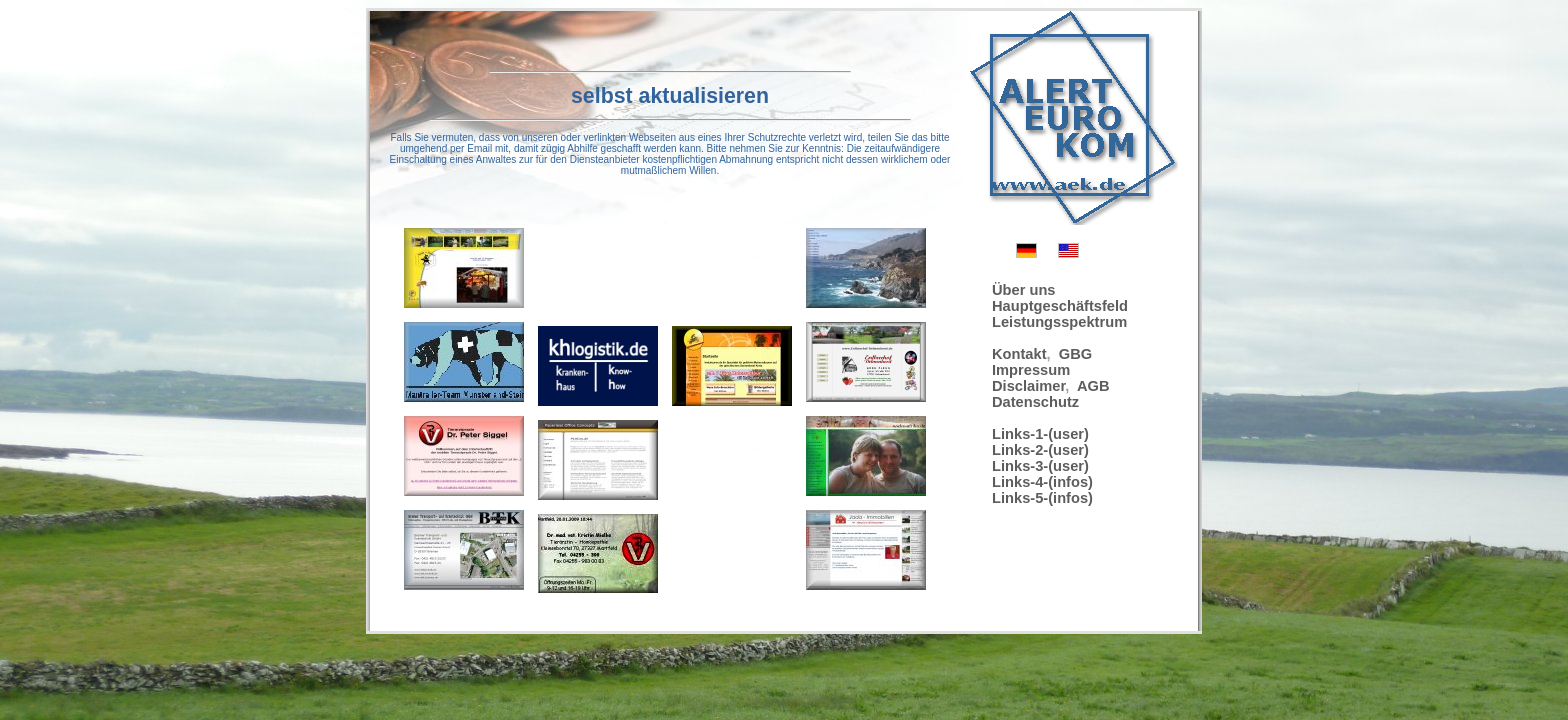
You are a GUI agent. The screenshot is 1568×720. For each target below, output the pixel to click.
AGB (1093, 386)
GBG (1075, 354)
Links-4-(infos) (1042, 482)
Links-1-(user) (1040, 434)
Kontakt (1019, 354)
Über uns (1024, 290)
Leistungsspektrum (1059, 322)
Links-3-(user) (1040, 466)
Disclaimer (1028, 386)
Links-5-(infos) (1042, 498)
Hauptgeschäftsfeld (1060, 306)
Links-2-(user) (1040, 450)
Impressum (1031, 370)
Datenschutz (1035, 402)
